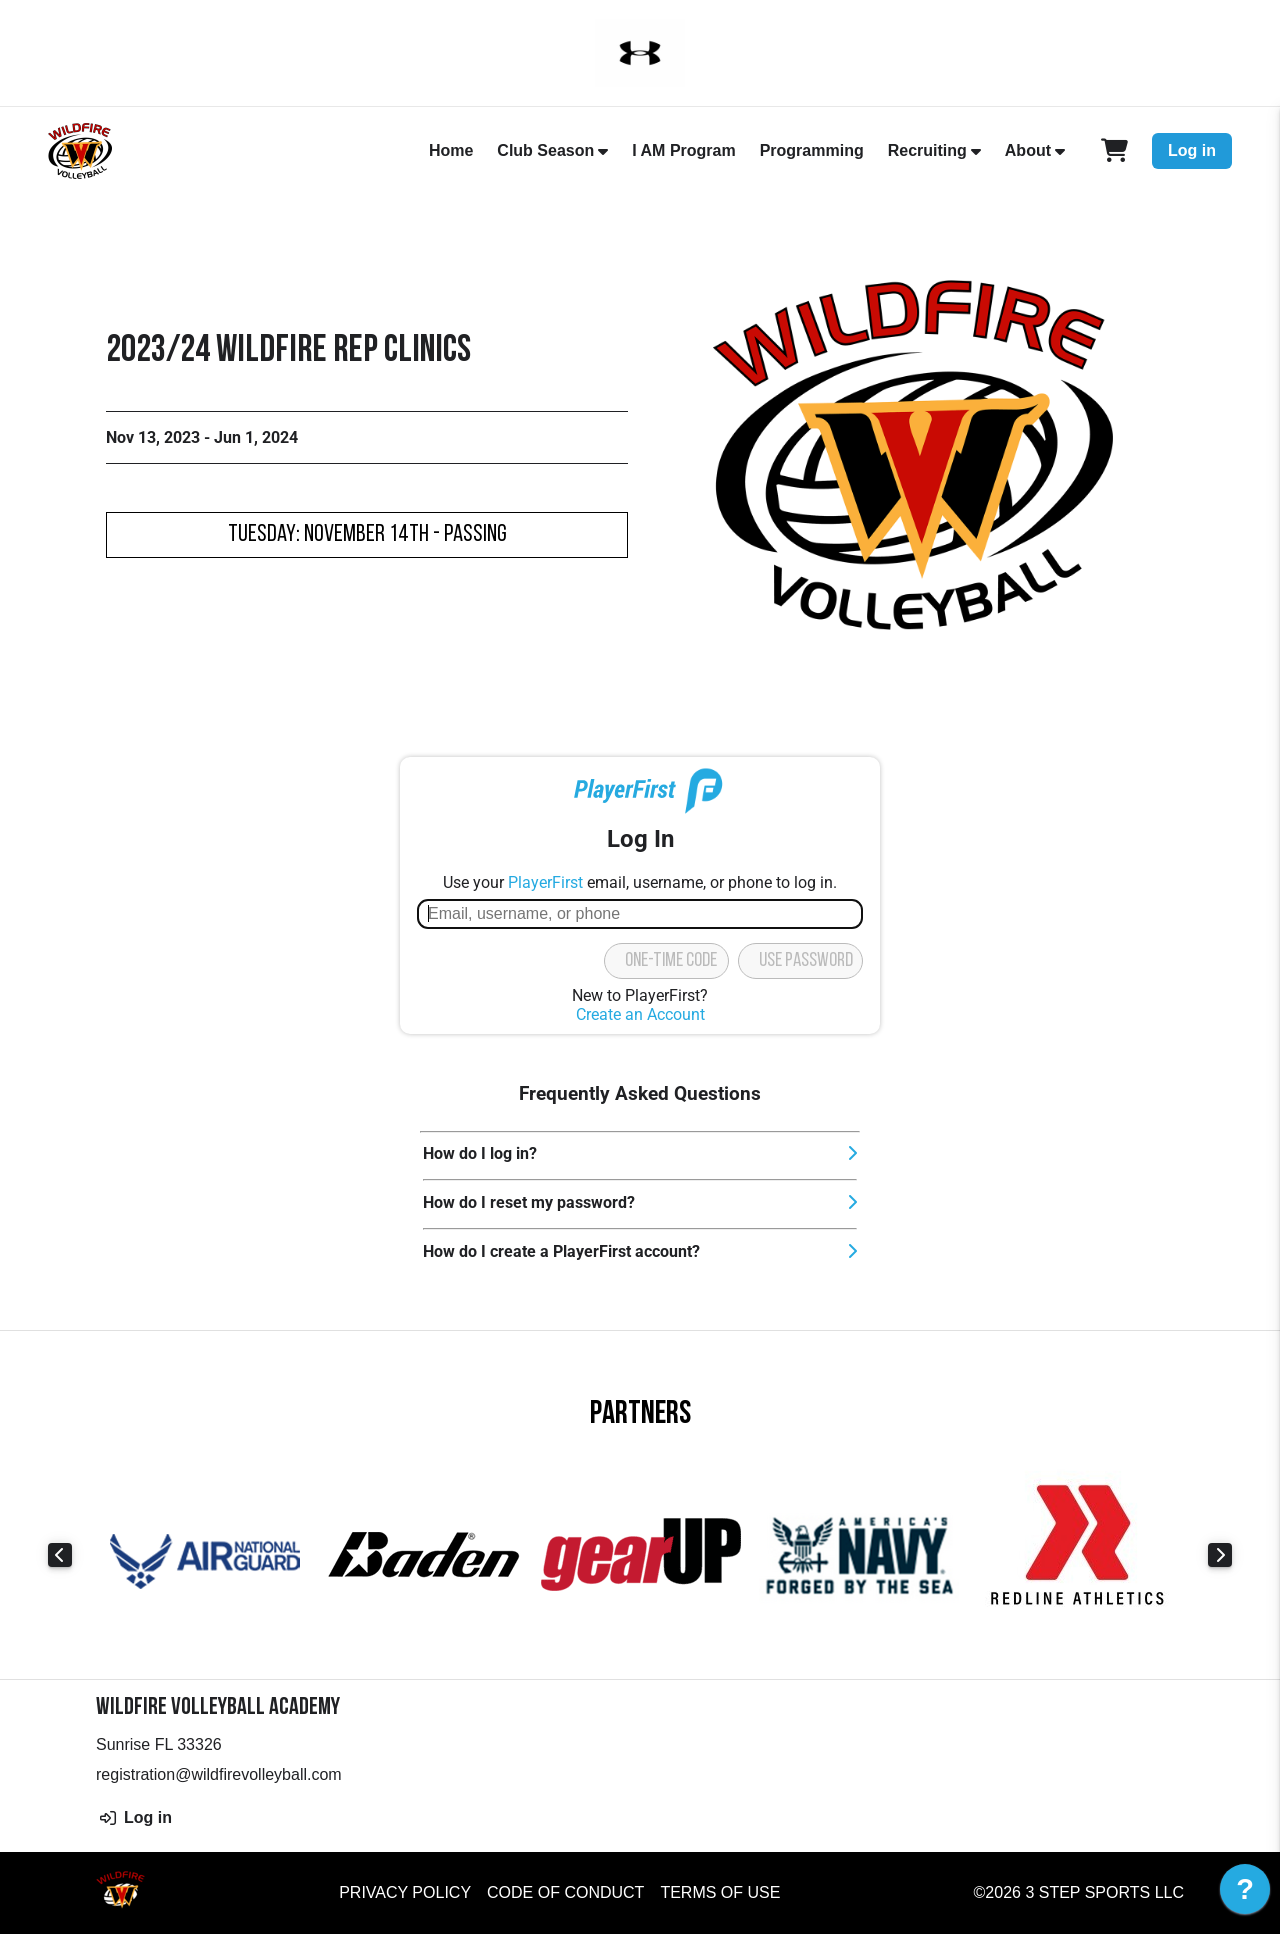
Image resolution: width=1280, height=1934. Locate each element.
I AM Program (683, 150)
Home (451, 150)
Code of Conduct (565, 1892)
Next (1220, 1555)
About (1028, 150)
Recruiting (927, 150)
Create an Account (640, 1014)
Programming (812, 150)
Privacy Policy (405, 1892)
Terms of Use (720, 1892)
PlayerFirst (545, 882)
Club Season (545, 150)
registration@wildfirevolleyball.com (219, 1774)
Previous (60, 1555)
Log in (1192, 150)
